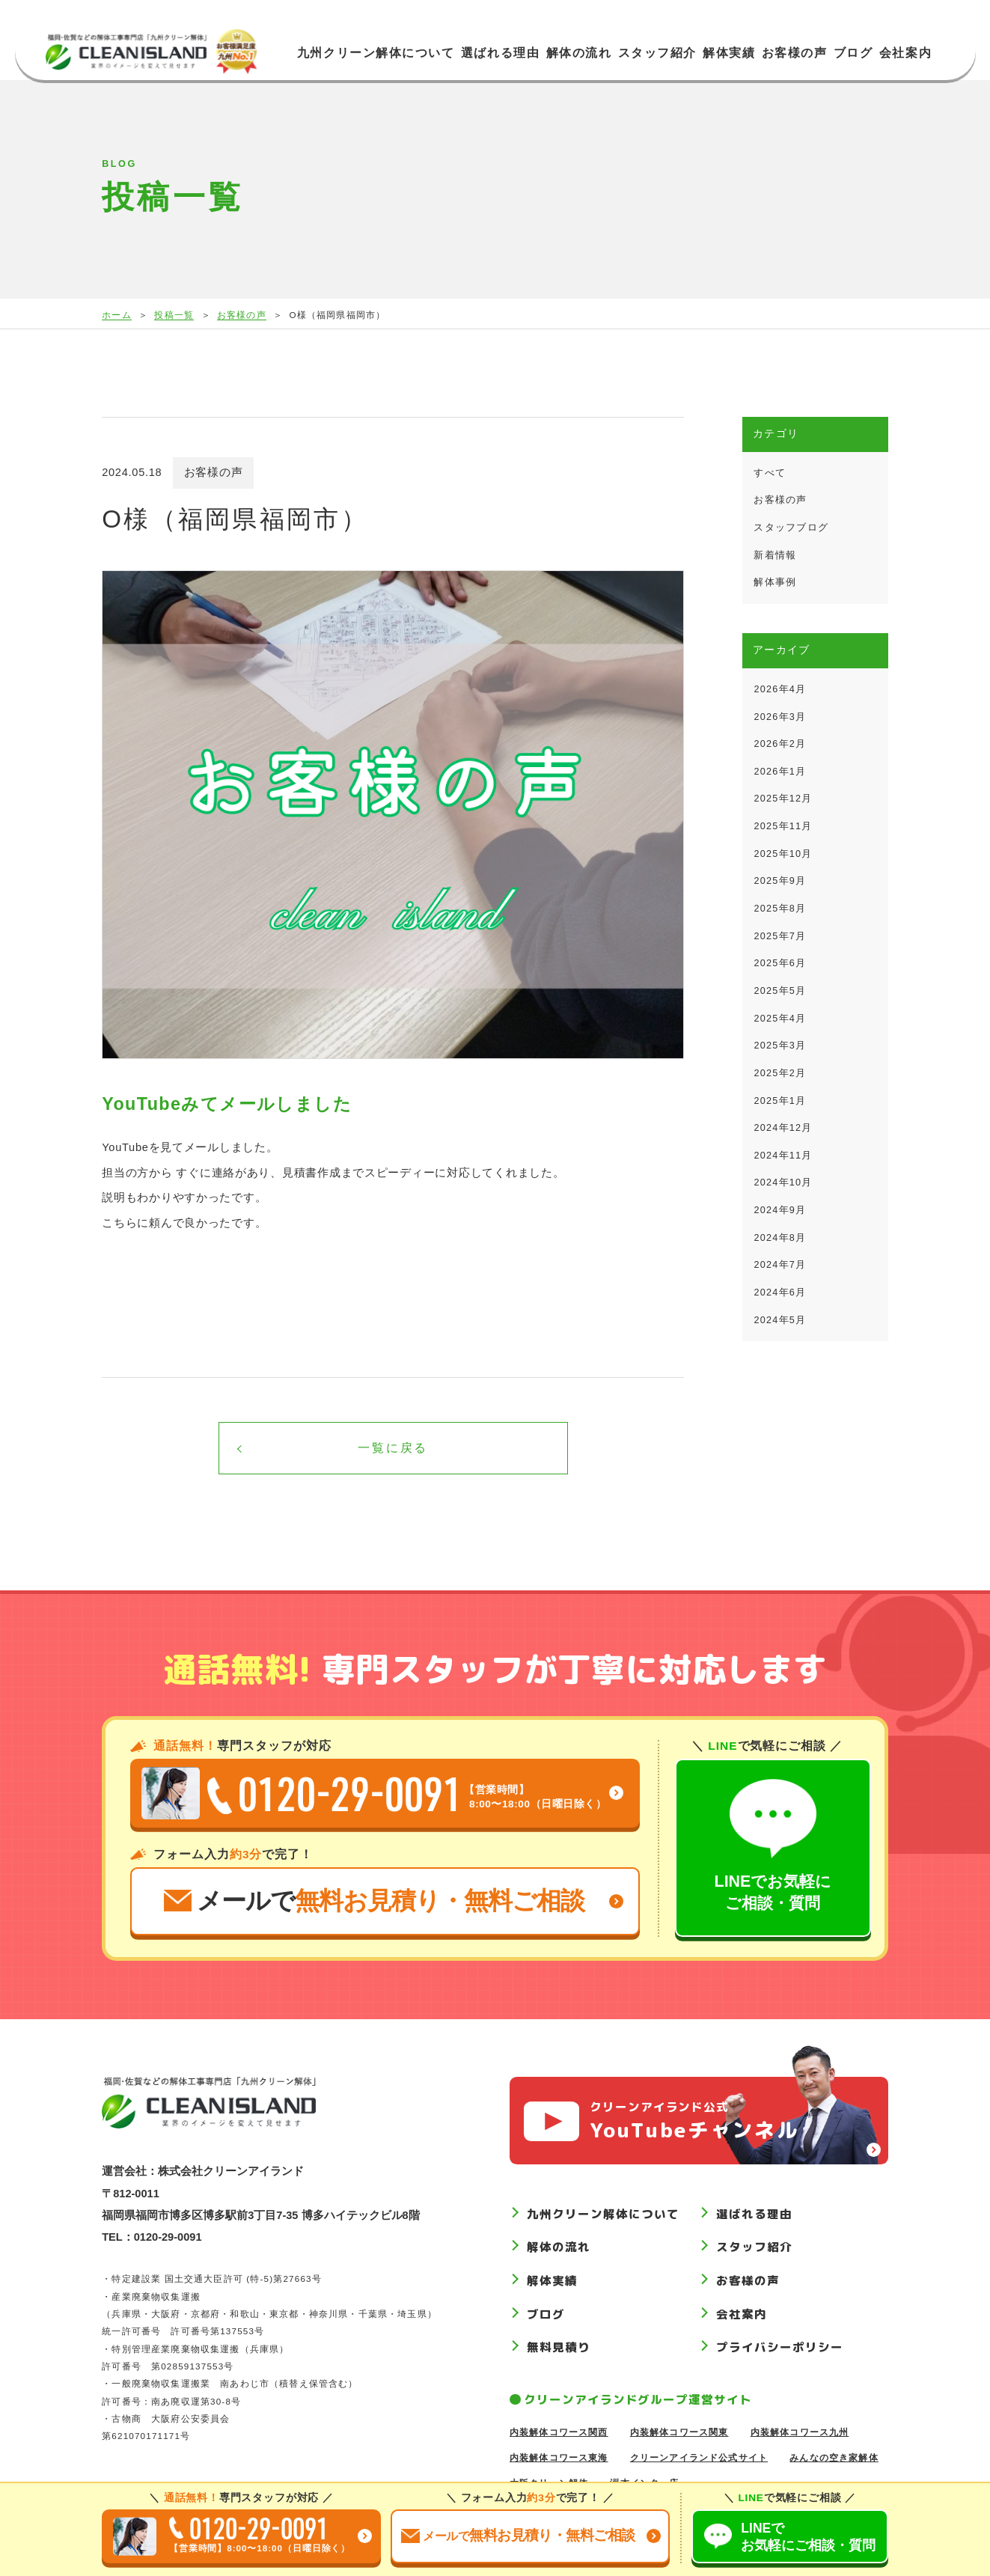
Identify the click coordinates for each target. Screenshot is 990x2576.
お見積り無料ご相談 (518, 2535)
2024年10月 (783, 1182)
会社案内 (905, 53)
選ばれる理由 (500, 53)
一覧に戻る (393, 1447)
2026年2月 (780, 744)
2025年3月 (780, 1045)
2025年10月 (783, 854)
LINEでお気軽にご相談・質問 (773, 1845)
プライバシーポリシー (779, 2348)
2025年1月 (780, 1101)
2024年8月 (780, 1238)
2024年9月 (780, 1210)
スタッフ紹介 (657, 53)
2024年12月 (783, 1128)
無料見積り (558, 2348)
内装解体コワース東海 (559, 2457)
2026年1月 (780, 771)
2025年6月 (780, 963)
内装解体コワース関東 (679, 2432)
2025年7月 (780, 936)
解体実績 (729, 53)
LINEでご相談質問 (808, 2537)
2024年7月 (780, 1265)
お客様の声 (795, 53)
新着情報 (775, 555)
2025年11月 (783, 826)
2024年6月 (780, 1292)
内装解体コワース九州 (800, 2432)
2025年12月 (783, 798)
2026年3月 (780, 717)
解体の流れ (579, 53)
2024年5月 (780, 1320)
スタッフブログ (791, 527)
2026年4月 (780, 689)
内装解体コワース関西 (559, 2432)
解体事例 (775, 582)
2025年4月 (780, 1018)
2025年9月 (780, 881)
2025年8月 (780, 908)
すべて (770, 473)
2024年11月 (783, 1155)
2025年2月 (780, 1073)
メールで (374, 1900)
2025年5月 (780, 991)
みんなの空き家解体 (834, 2457)
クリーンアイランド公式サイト (699, 2457)
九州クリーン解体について (376, 53)
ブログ (853, 53)
